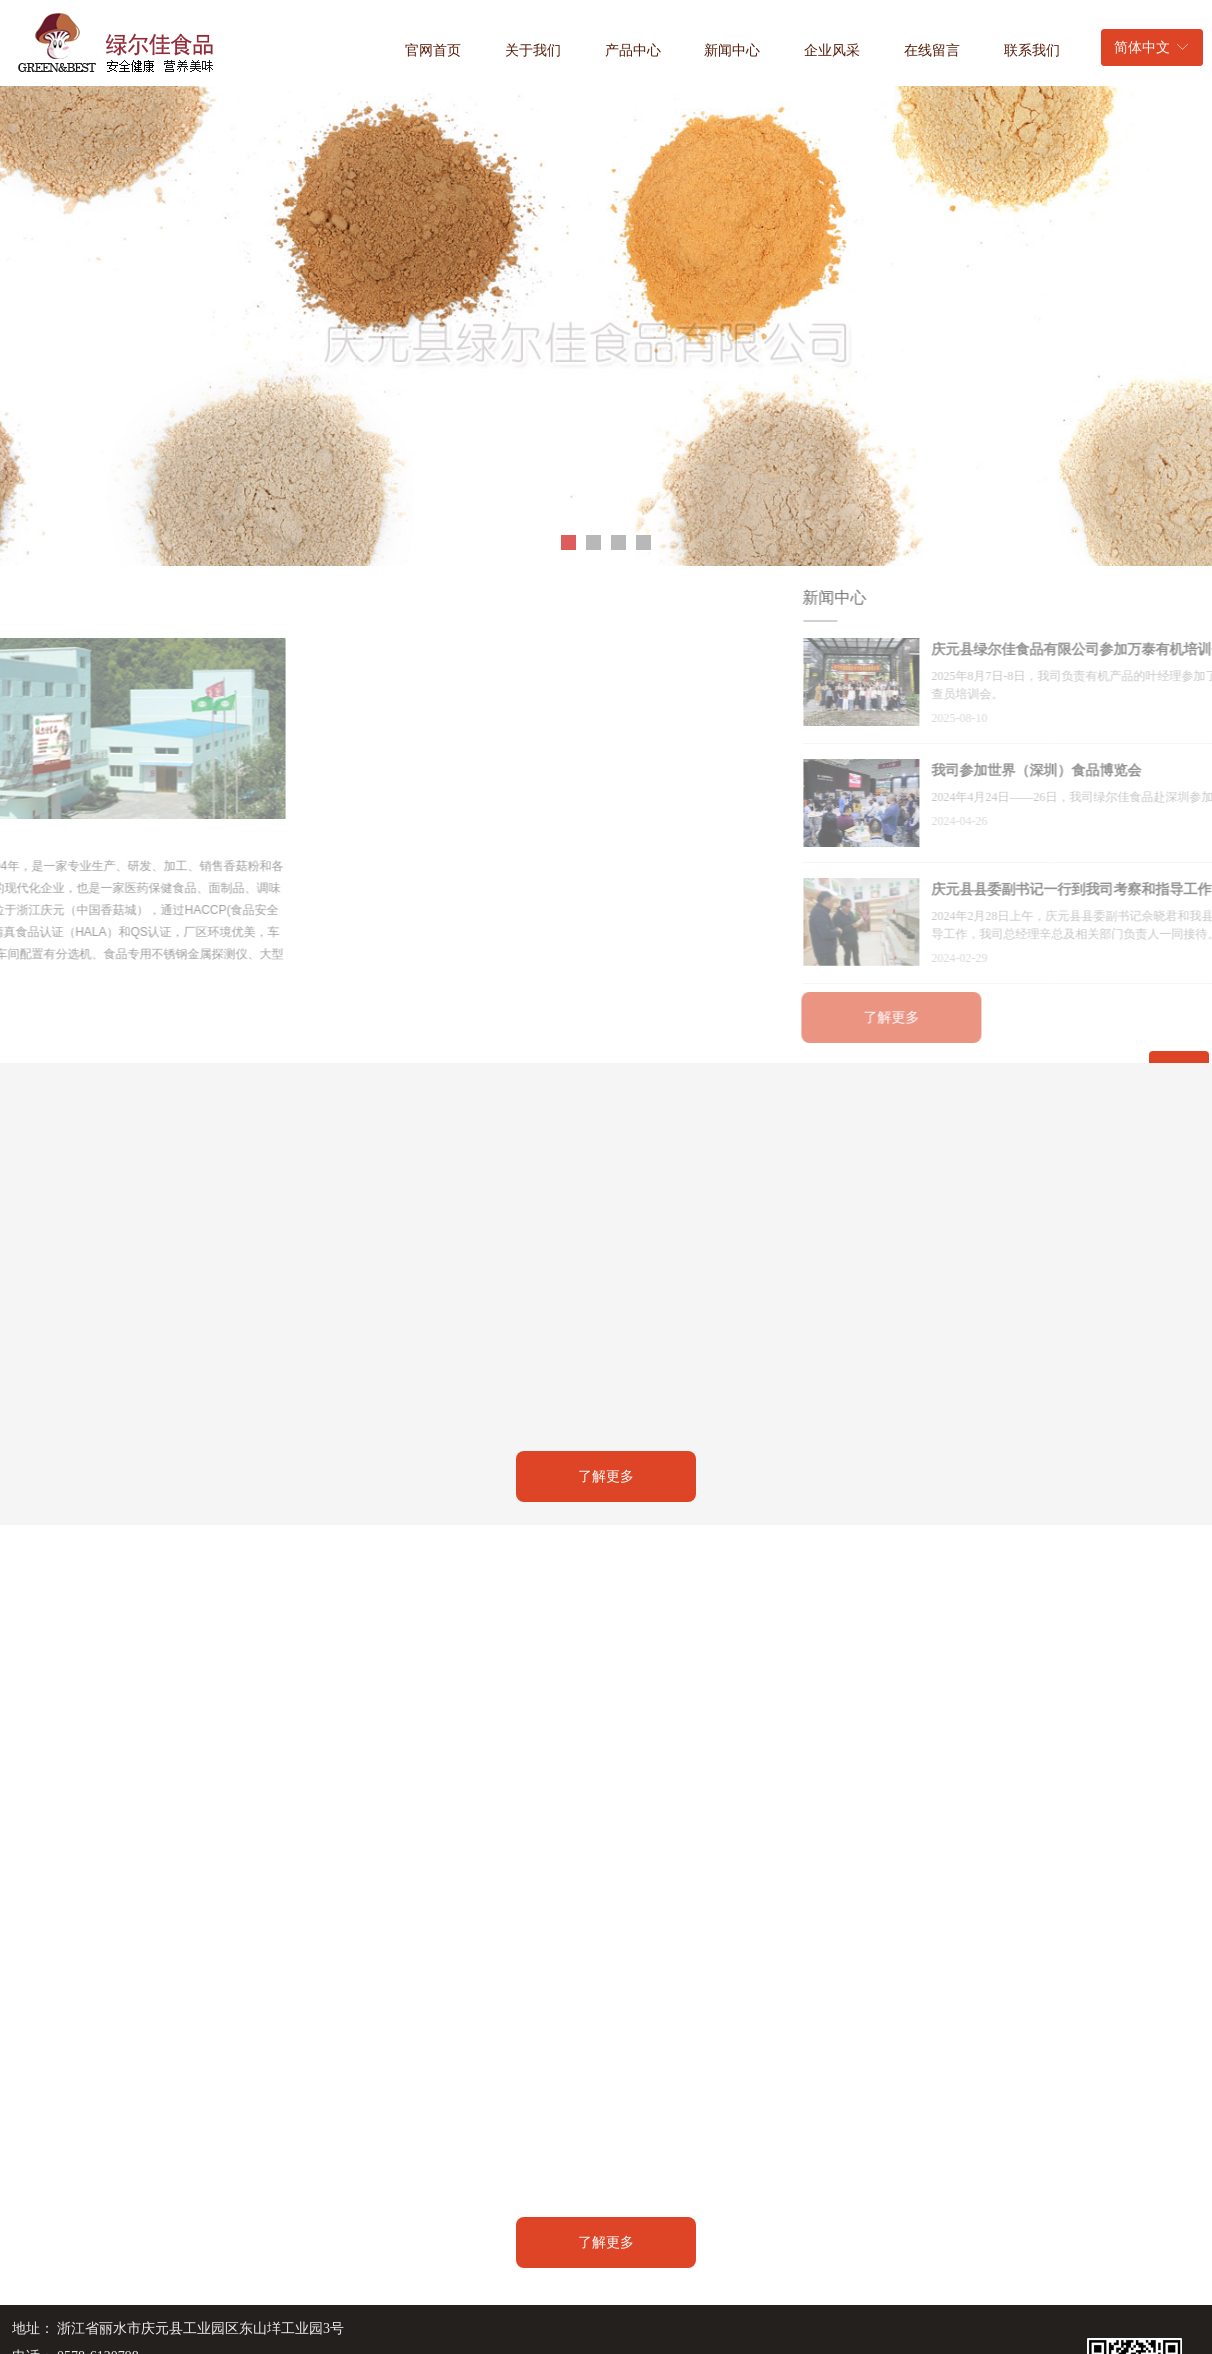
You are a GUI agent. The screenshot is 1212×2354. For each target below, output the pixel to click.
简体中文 (1142, 47)
